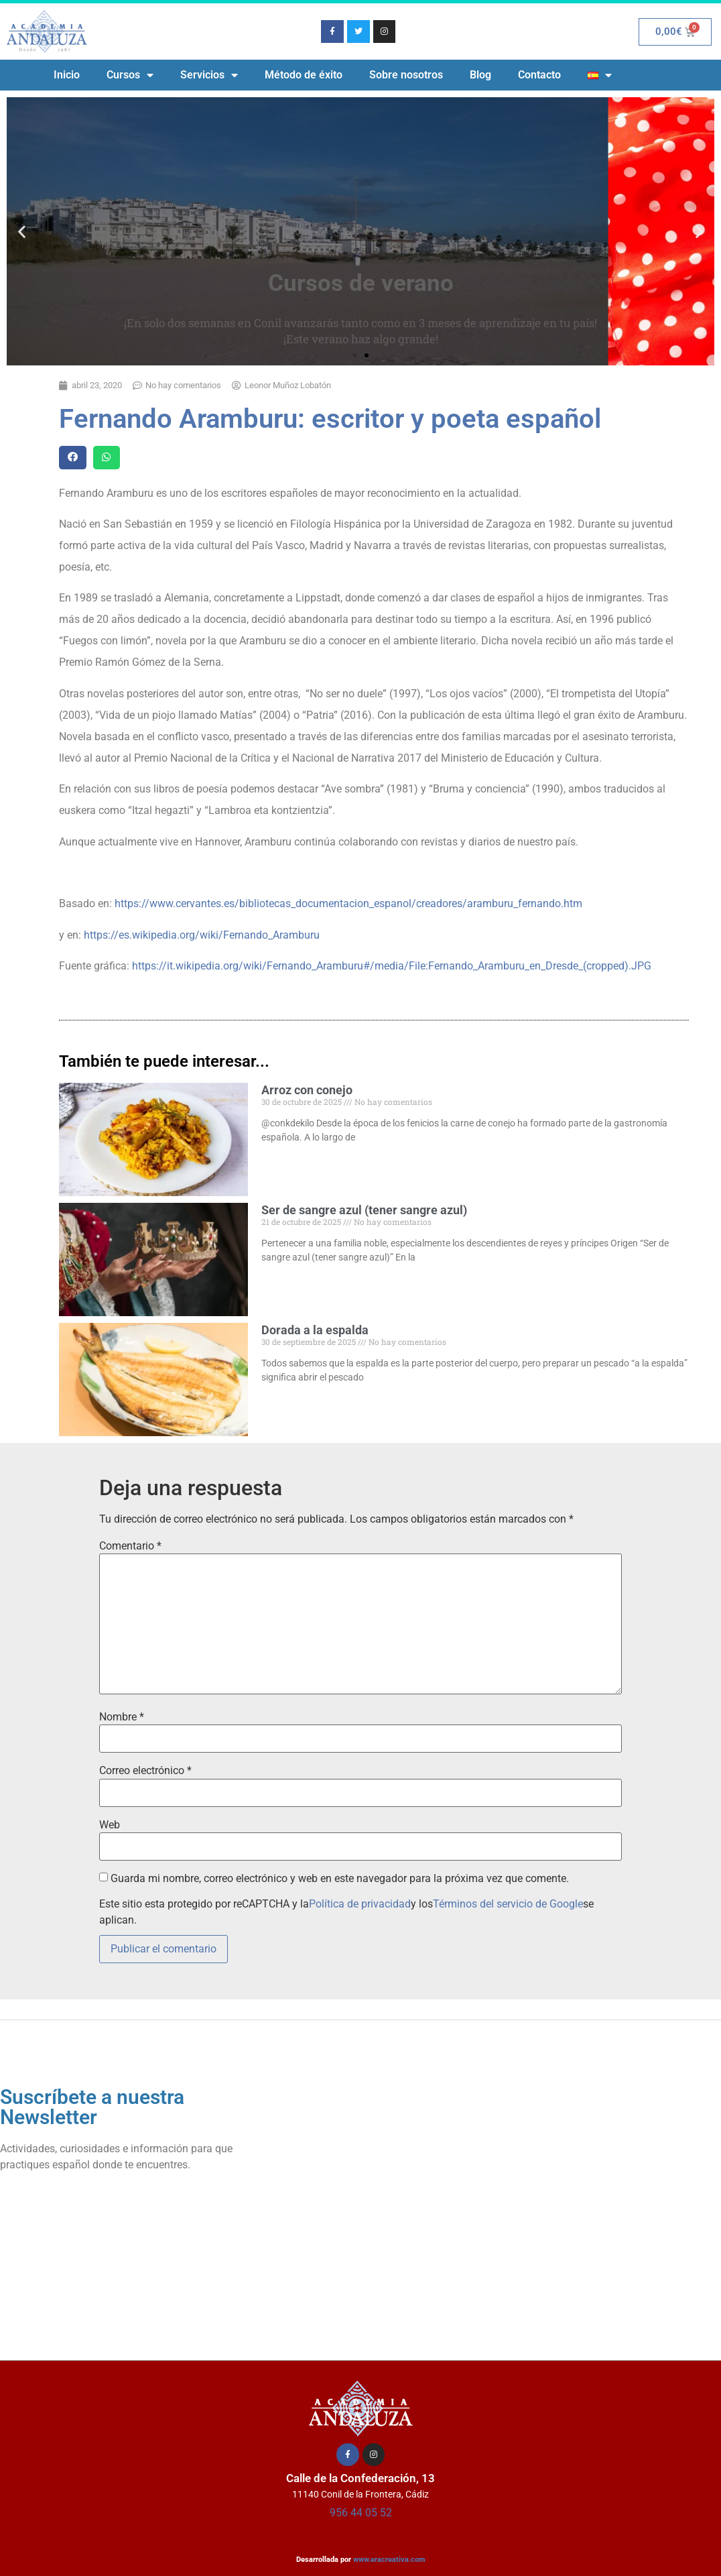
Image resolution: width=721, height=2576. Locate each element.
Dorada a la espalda (315, 1330)
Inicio (67, 74)
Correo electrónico (145, 1770)
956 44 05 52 (361, 2512)
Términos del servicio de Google (508, 1903)
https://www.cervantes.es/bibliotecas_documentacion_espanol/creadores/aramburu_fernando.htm (348, 903)
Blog (480, 74)
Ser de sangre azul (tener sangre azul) (364, 1210)
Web (109, 1825)
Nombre (121, 1717)
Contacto (539, 74)
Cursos (130, 75)
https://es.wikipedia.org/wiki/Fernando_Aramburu (202, 935)
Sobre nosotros (406, 74)
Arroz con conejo (306, 1090)
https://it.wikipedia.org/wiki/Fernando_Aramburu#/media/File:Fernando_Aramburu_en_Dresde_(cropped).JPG (391, 965)
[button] (21, 231)
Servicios (209, 75)
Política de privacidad (360, 1903)
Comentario (130, 1546)
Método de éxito (303, 74)
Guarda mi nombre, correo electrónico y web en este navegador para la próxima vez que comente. (340, 1878)
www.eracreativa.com (389, 2559)
